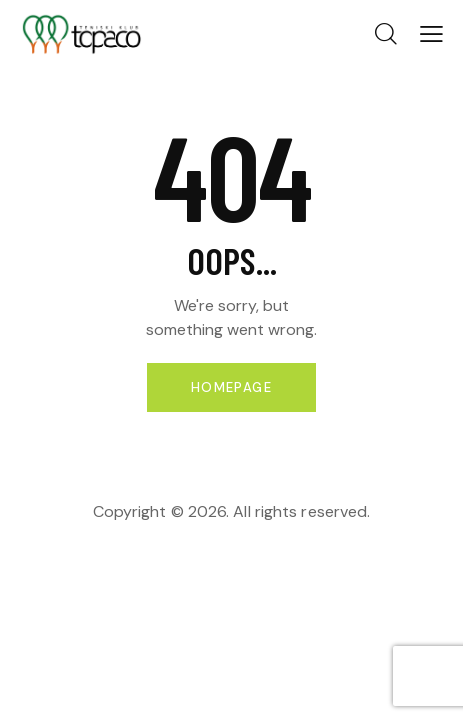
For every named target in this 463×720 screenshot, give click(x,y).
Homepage (231, 387)
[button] (431, 34)
